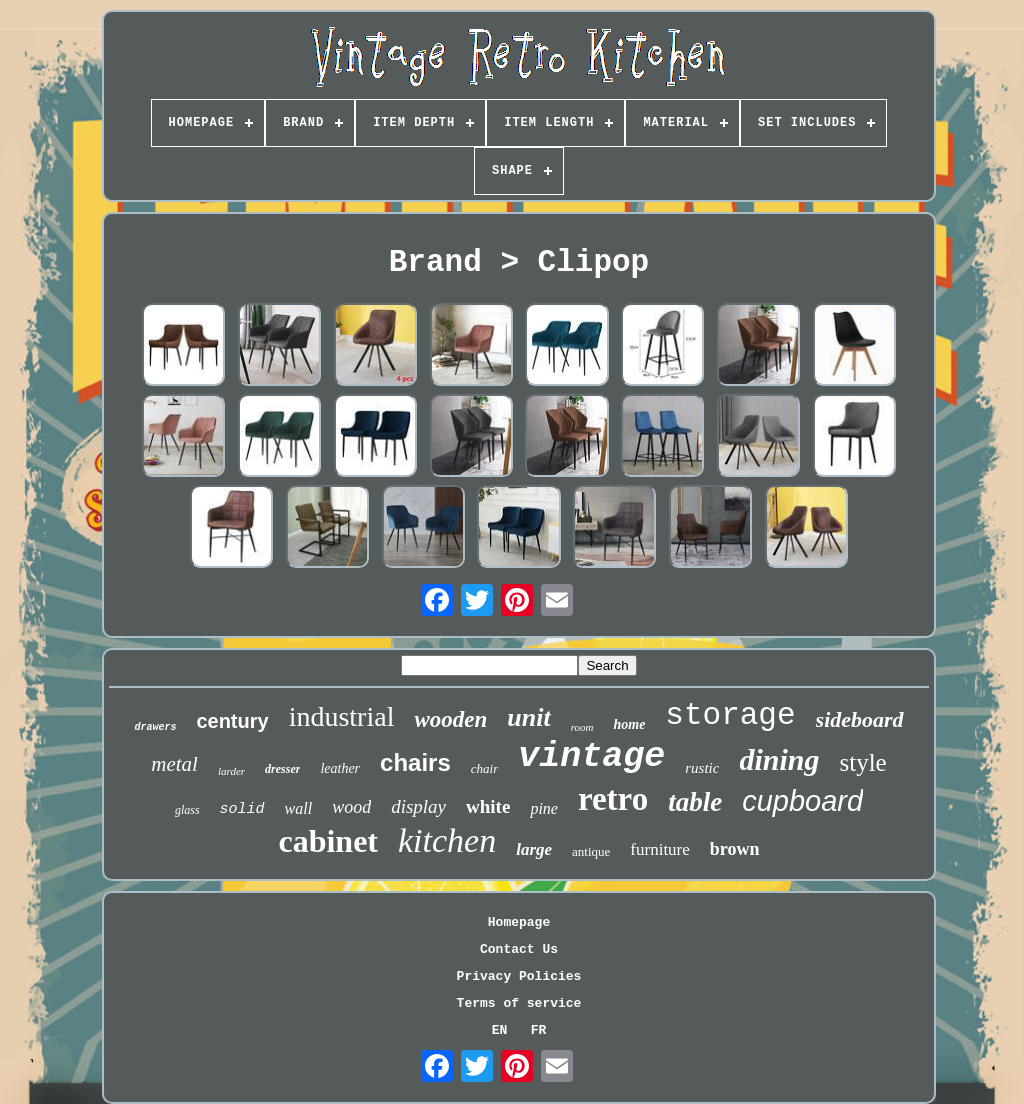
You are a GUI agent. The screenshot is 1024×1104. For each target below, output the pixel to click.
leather (340, 768)
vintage (591, 757)
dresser (282, 769)
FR (539, 1030)
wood (351, 807)
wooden (450, 719)
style (862, 762)
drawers (155, 727)
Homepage (519, 922)
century (232, 721)
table (695, 802)
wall (299, 808)
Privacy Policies (519, 976)
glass (187, 810)
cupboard (802, 801)
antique (591, 851)
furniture (659, 849)
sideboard (860, 719)
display (418, 806)
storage (730, 715)
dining (779, 759)
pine (544, 808)
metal (174, 764)
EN (500, 1030)
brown (735, 849)
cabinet (328, 841)
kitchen (447, 840)
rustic (702, 768)
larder (231, 771)
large (534, 849)
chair (484, 768)
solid (242, 809)
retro (613, 799)
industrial (342, 716)
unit (528, 717)
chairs (415, 762)
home (629, 724)
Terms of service (519, 1003)
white (488, 806)
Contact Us (519, 949)
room (582, 727)
